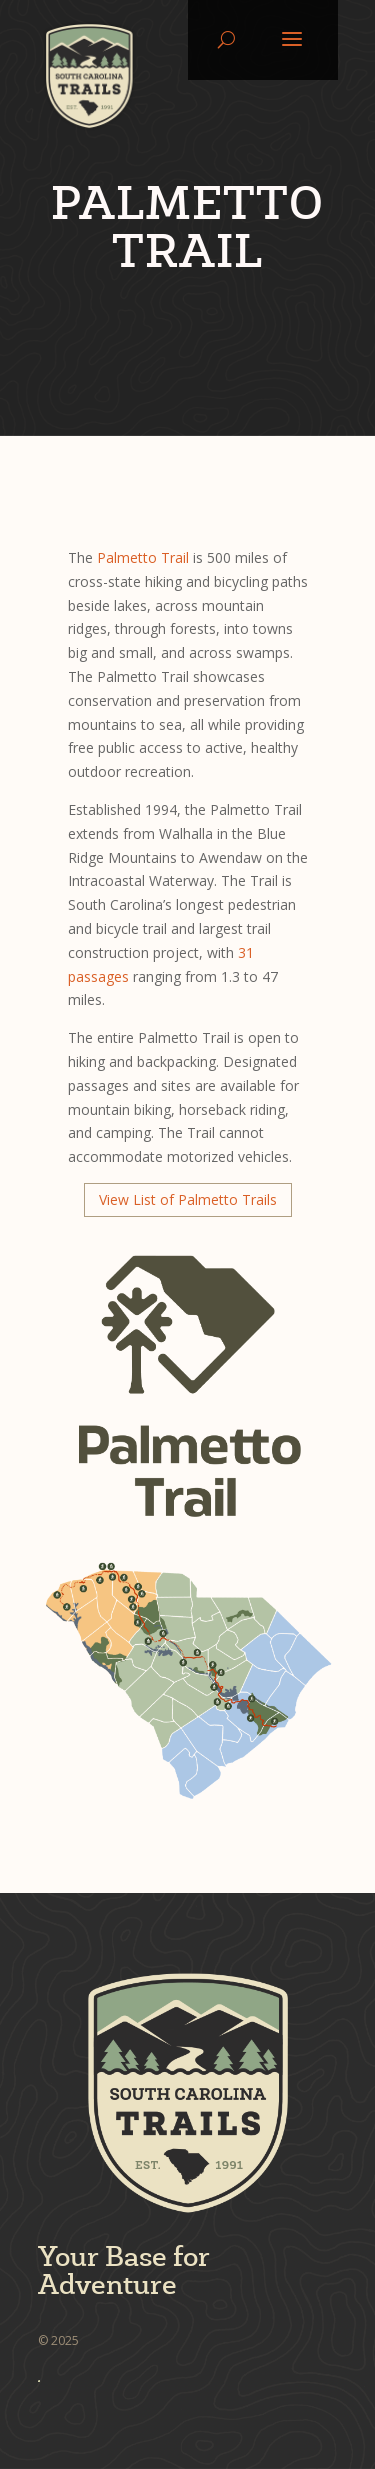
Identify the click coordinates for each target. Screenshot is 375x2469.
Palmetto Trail (143, 557)
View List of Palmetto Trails (188, 1199)
